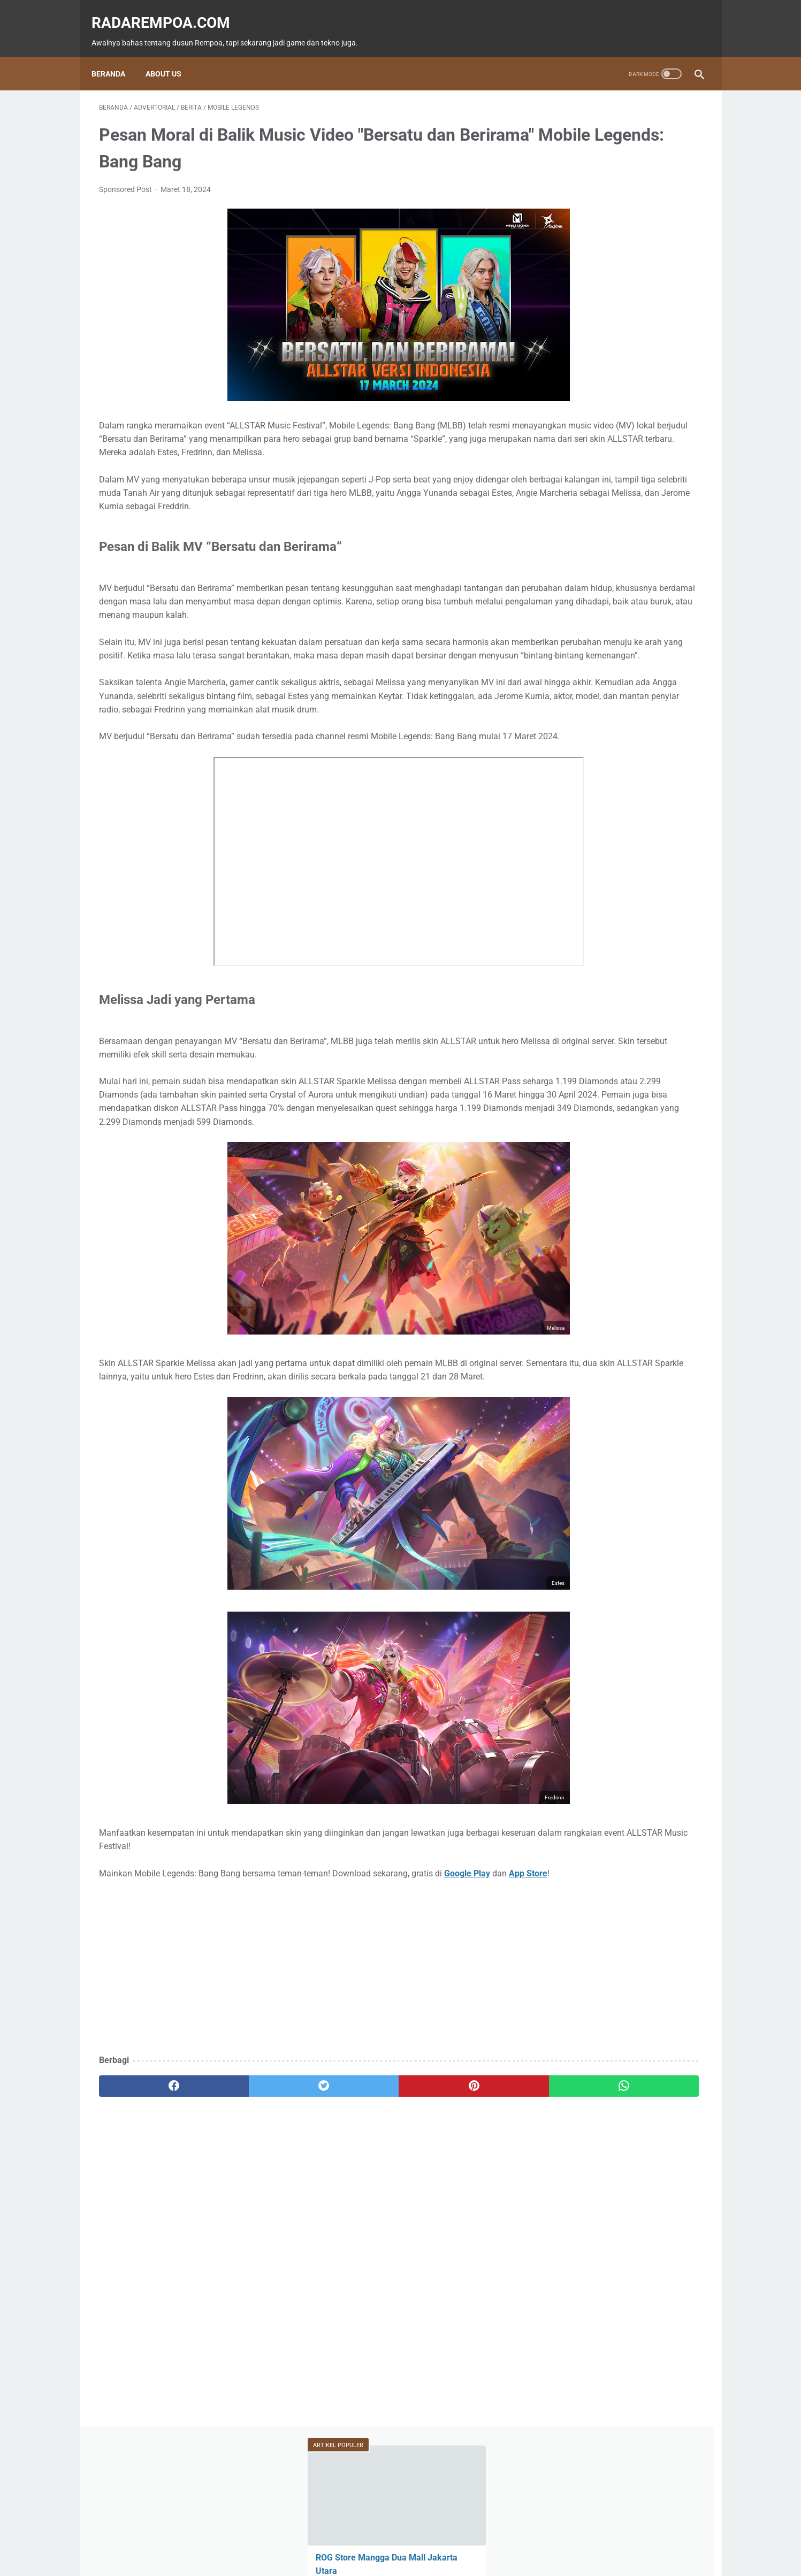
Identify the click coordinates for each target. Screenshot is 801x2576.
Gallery (664, 509)
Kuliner (624, 489)
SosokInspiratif (581, 529)
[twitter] (250, 2196)
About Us (171, 56)
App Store (135, 1984)
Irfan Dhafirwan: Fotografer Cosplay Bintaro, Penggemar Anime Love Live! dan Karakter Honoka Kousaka (619, 331)
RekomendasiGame (586, 570)
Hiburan (569, 489)
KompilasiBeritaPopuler (592, 550)
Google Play (467, 1971)
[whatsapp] (453, 2196)
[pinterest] (351, 2196)
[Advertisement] (301, 2078)
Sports (676, 489)
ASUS (667, 468)
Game (568, 448)
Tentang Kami (472, 2537)
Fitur (619, 448)
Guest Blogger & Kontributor (392, 2537)
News (671, 448)
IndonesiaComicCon (589, 509)
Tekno (568, 468)
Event (619, 468)
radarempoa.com (168, 11)
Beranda (116, 56)
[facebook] (149, 2196)
